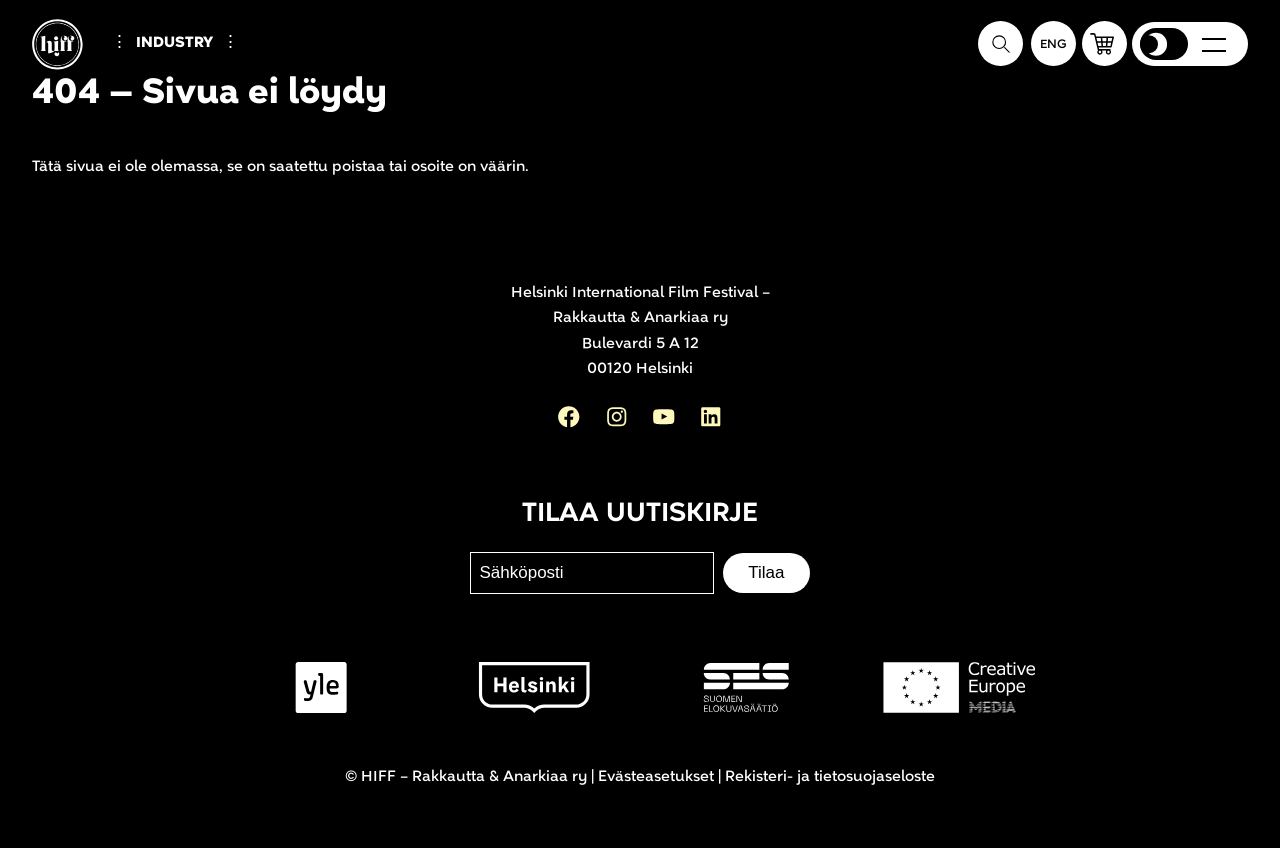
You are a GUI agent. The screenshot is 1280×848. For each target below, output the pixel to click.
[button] (1104, 43)
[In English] (1053, 43)
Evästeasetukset (656, 776)
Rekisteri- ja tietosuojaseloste (830, 776)
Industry (174, 42)
